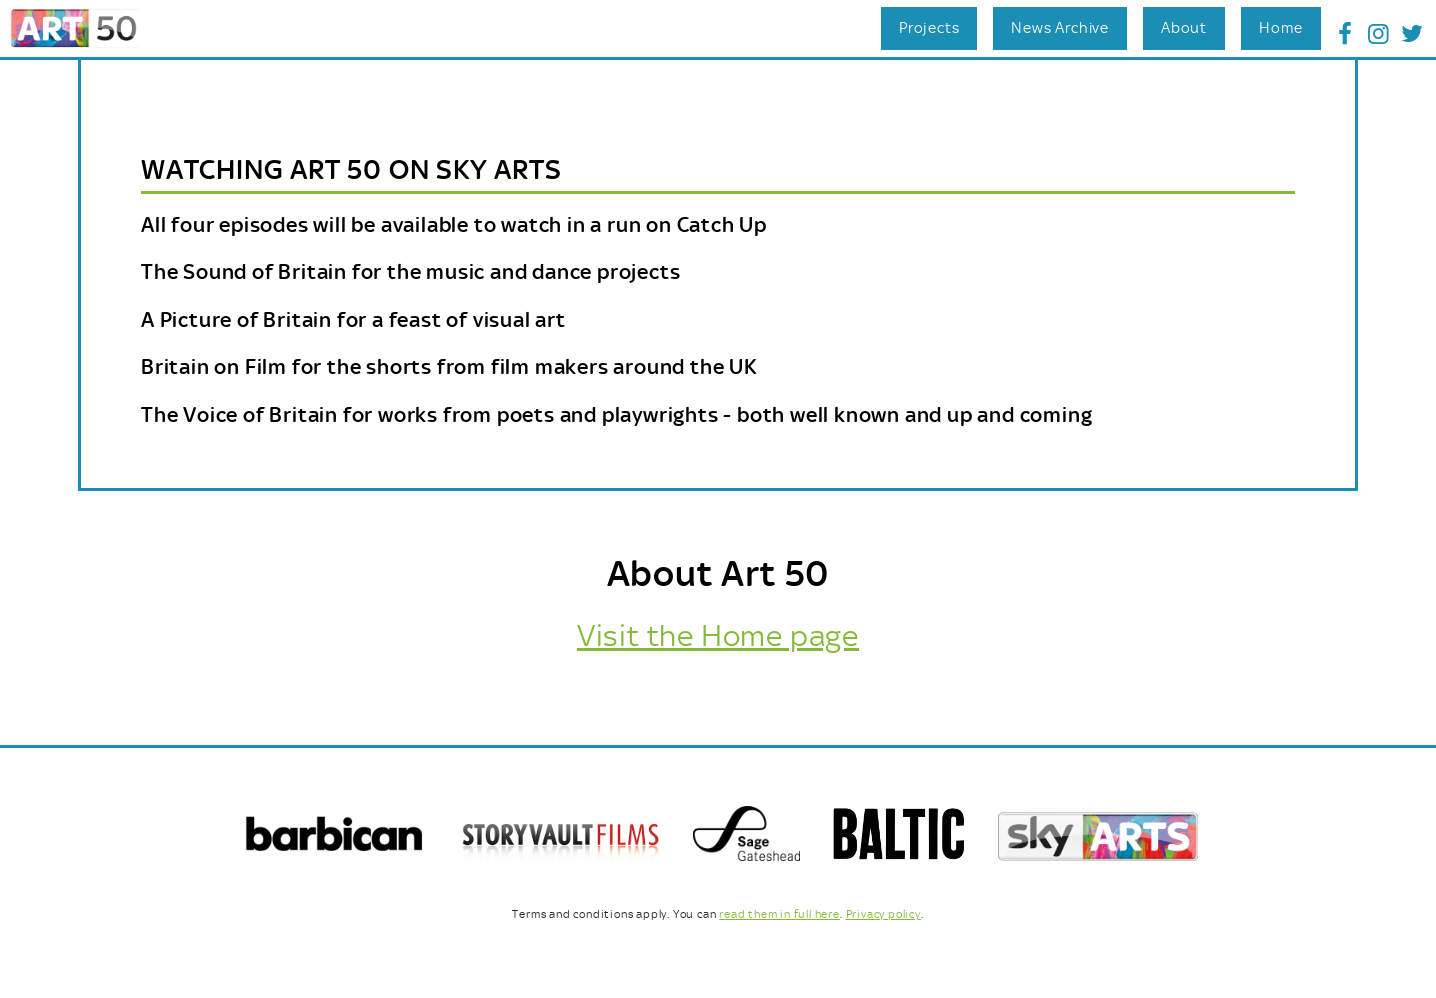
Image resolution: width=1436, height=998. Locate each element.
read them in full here (779, 914)
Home (1281, 28)
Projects (929, 28)
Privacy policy (883, 914)
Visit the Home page (718, 635)
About (1184, 28)
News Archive (1060, 28)
